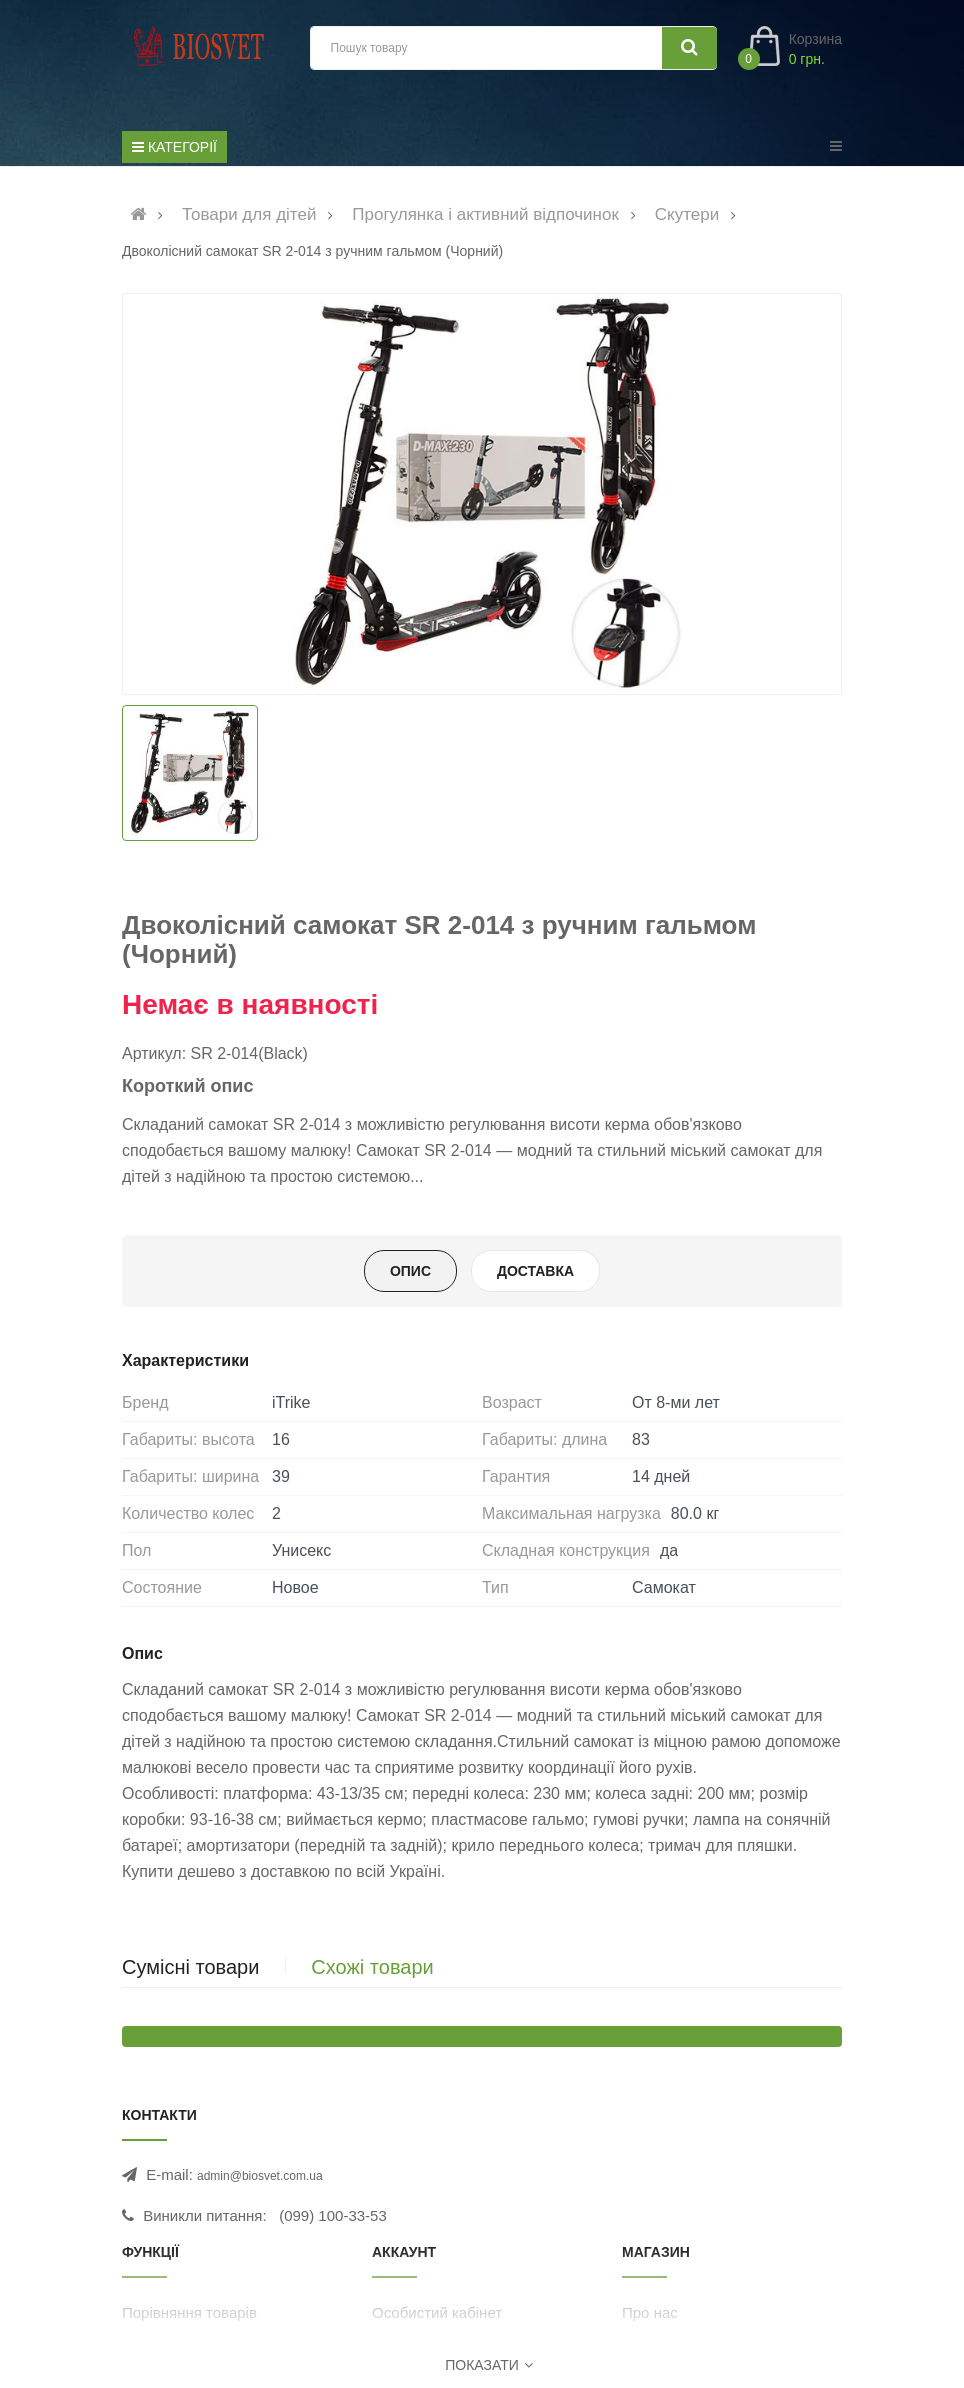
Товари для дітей (249, 214)
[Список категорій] (174, 147)
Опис (410, 1271)
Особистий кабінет (437, 2312)
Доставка (535, 1271)
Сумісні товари (190, 1967)
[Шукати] (689, 48)
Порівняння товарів (189, 2312)
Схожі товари (372, 1967)
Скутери (687, 214)
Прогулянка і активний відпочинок (485, 214)
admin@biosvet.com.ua (260, 2176)
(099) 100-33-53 (333, 2215)
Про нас (650, 2312)
